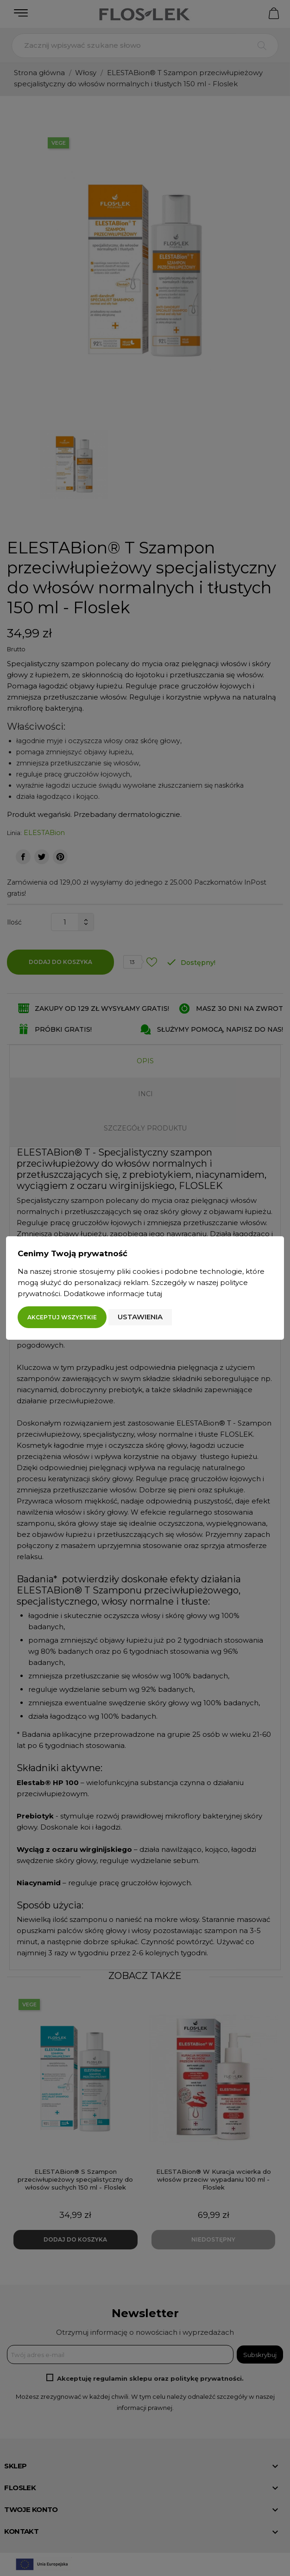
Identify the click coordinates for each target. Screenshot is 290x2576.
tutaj (154, 1293)
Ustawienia (140, 1316)
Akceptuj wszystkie (62, 1317)
